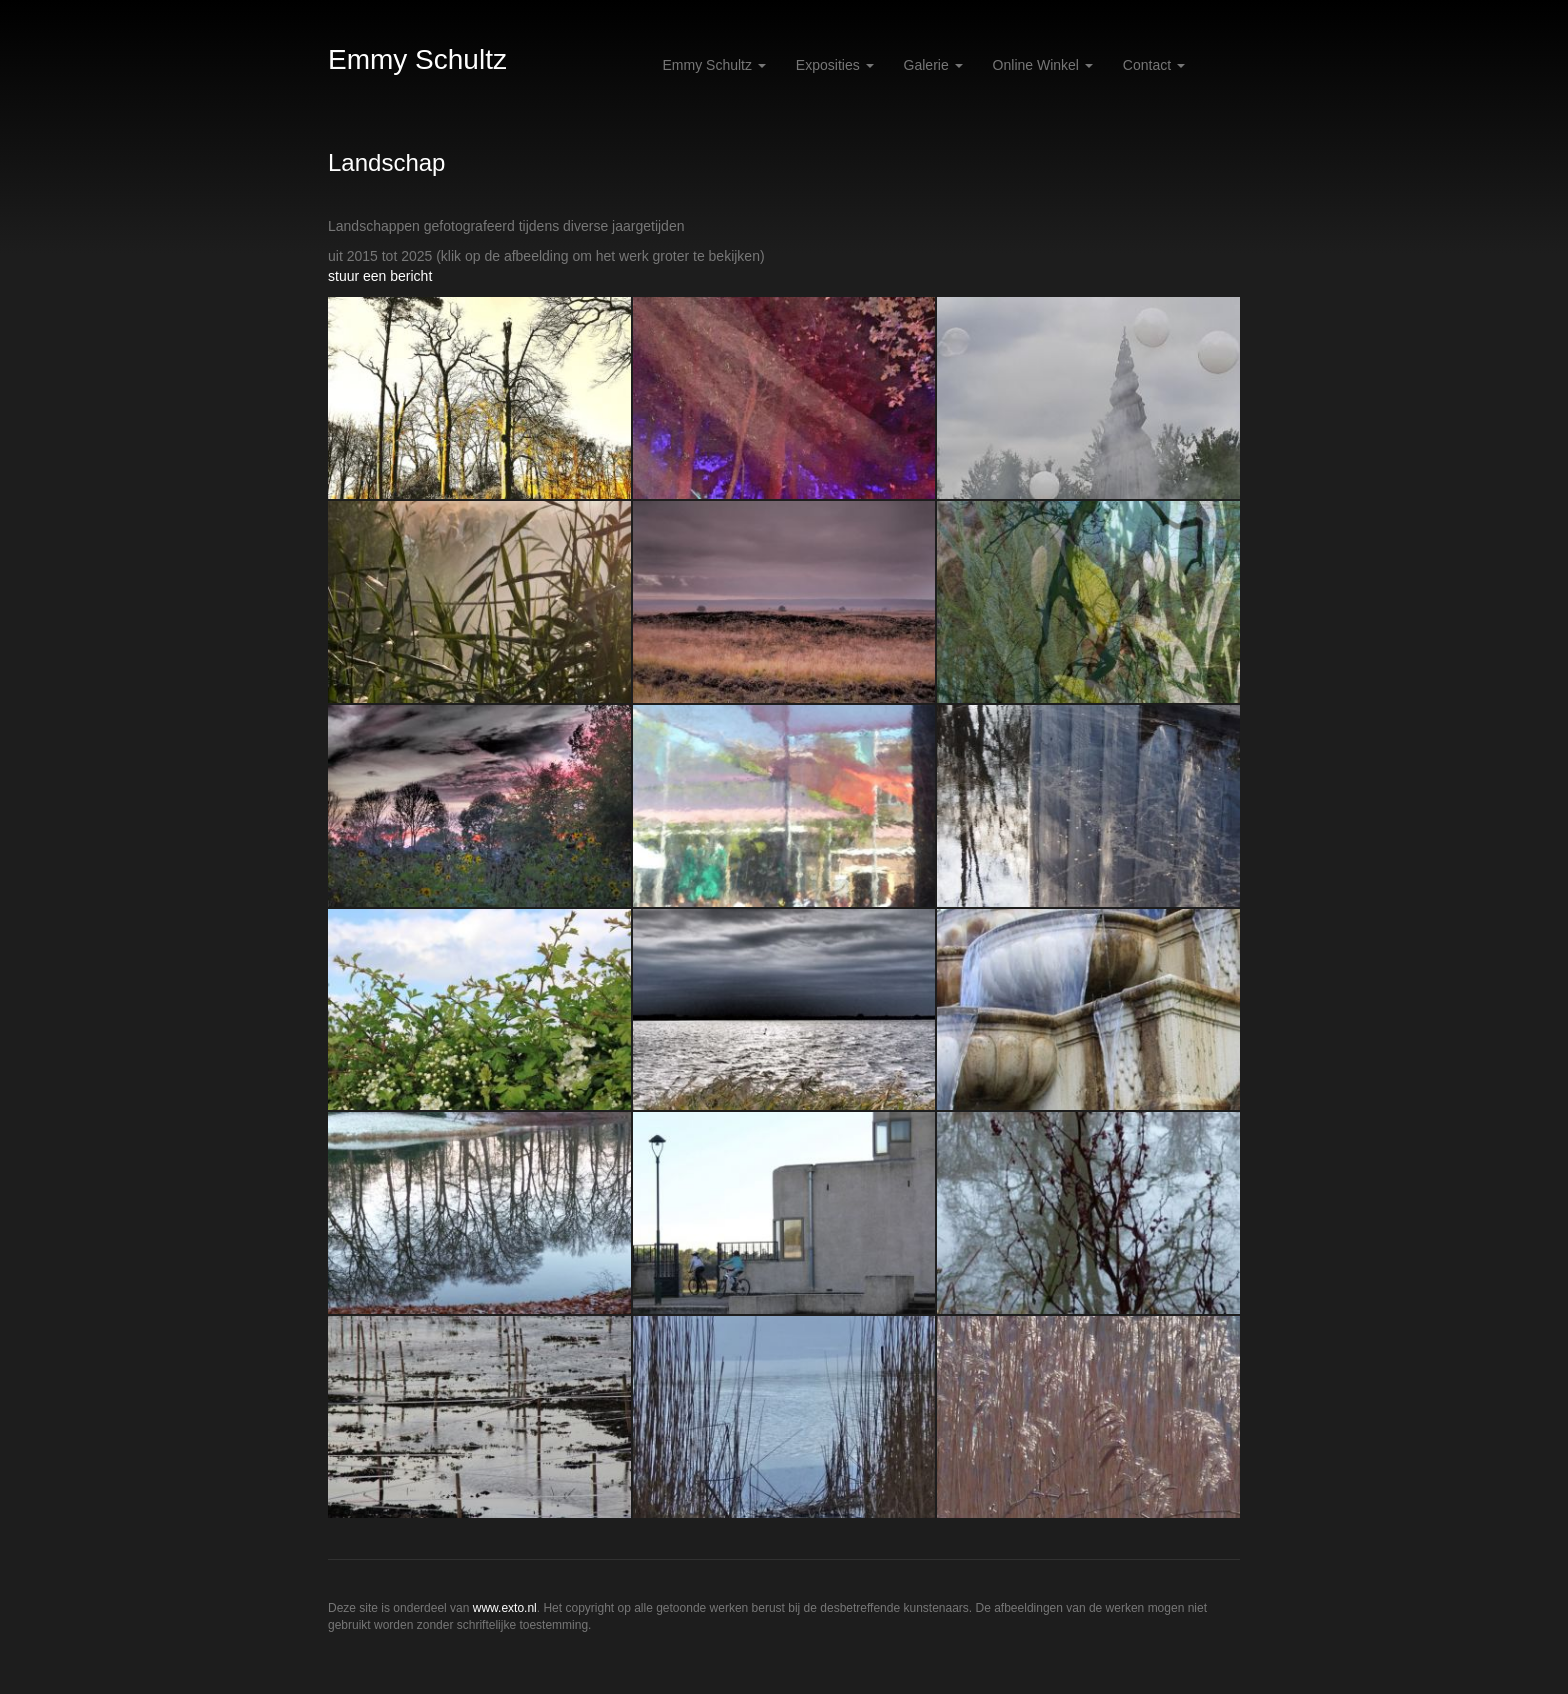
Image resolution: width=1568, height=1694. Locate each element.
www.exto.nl (505, 1608)
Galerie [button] (933, 65)
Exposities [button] (835, 65)
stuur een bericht (380, 276)
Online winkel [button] (1043, 65)
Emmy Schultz (417, 59)
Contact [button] (1154, 65)
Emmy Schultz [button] (714, 65)
